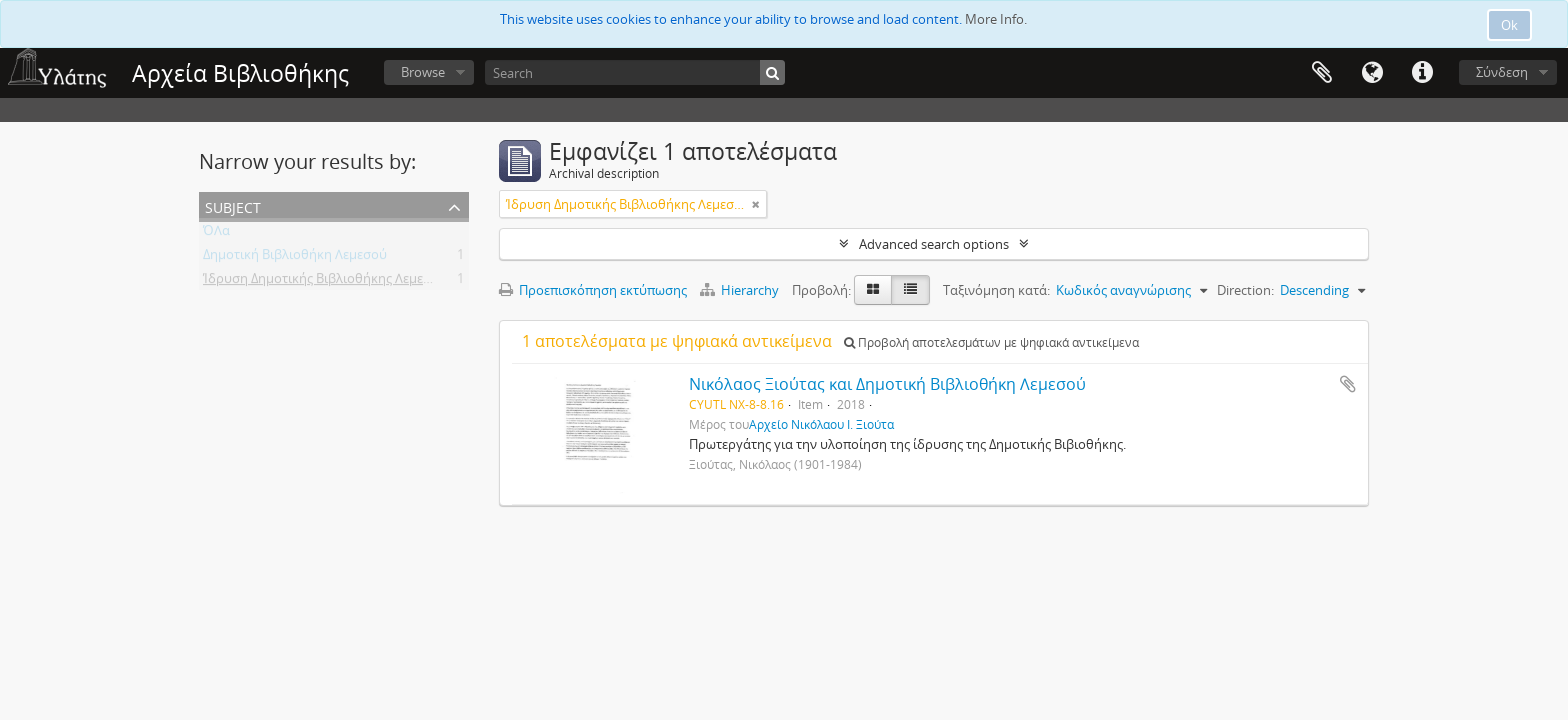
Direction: (1245, 290)
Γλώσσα (1372, 73)
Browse (423, 72)
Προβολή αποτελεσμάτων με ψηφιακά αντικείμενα (991, 342)
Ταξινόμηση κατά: (996, 290)
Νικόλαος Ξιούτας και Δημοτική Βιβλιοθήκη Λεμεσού (887, 384)
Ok (1509, 25)
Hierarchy (741, 290)
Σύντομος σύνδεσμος (1422, 73)
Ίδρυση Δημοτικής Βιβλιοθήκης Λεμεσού (325, 282)
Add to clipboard (1348, 384)
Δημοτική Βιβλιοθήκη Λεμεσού (295, 258)
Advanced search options (934, 244)
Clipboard (1322, 73)
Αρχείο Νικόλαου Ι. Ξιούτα (821, 424)
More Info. (996, 19)
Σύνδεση (1502, 72)
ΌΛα (216, 234)
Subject (233, 205)
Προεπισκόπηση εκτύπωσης (593, 290)
